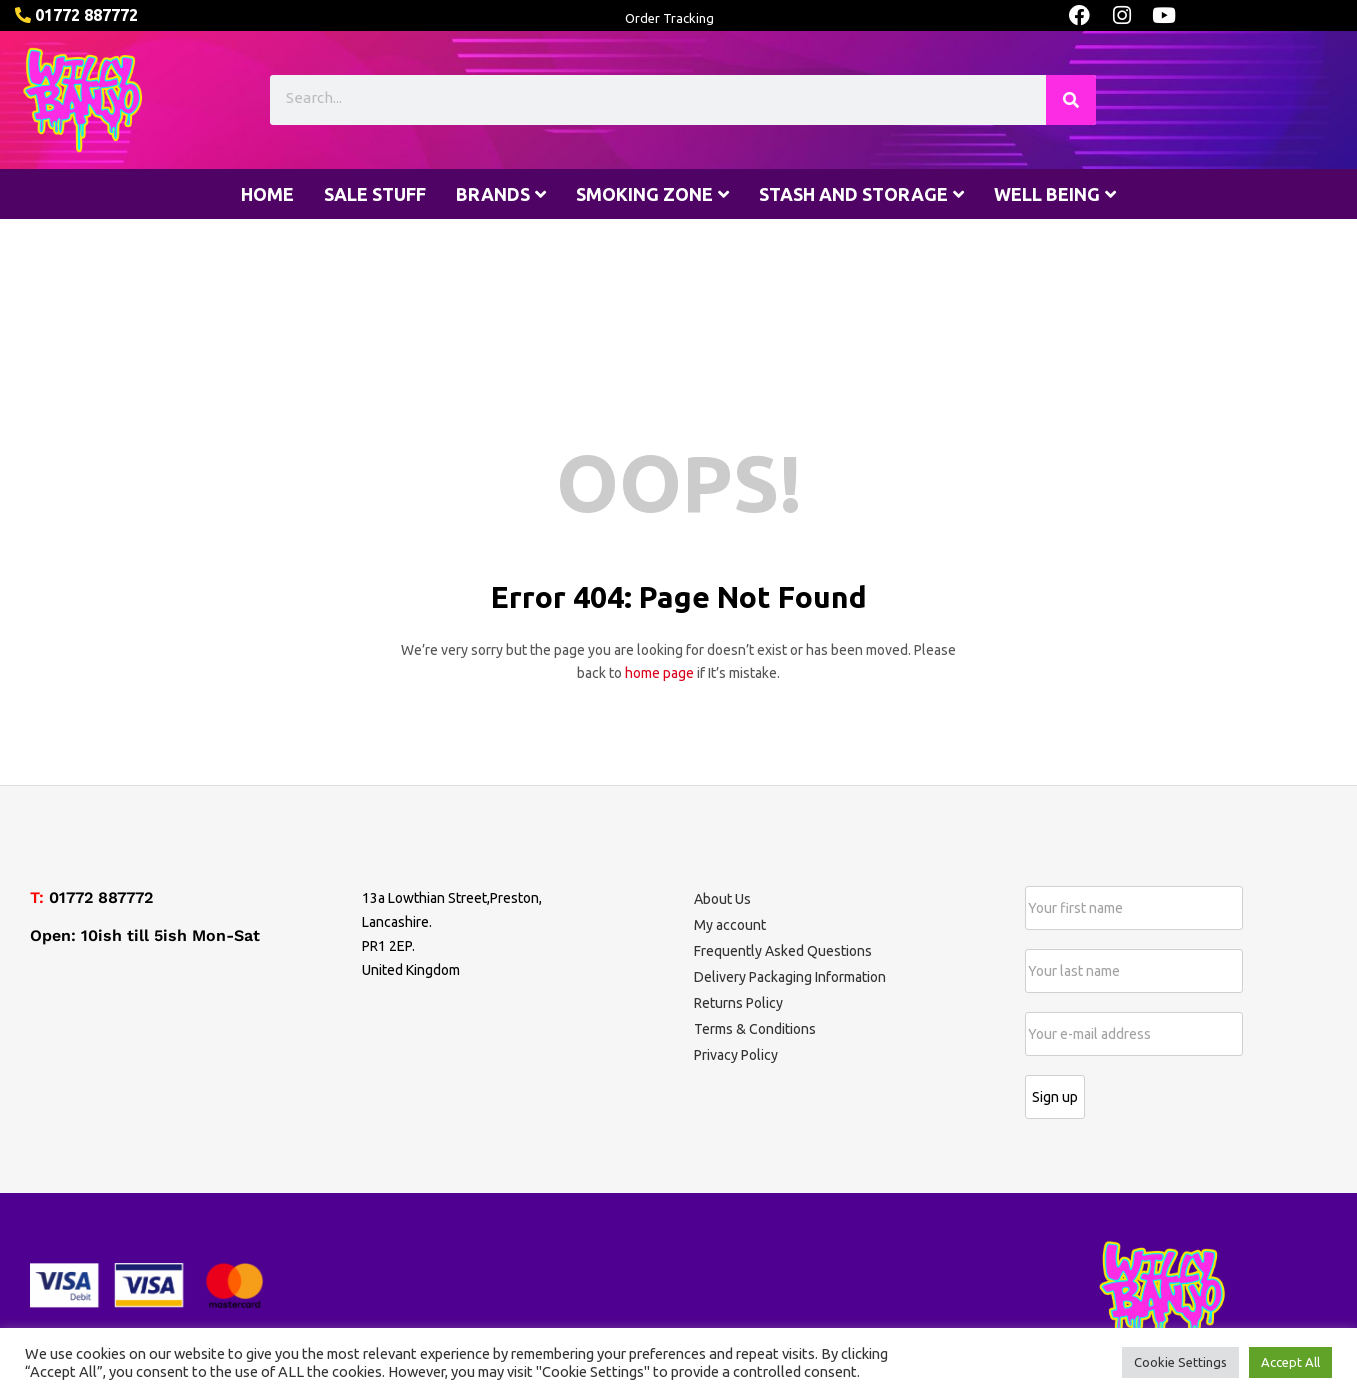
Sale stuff (375, 194)
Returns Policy (738, 1003)
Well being (1055, 194)
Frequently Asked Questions (783, 951)
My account (730, 925)
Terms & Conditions (755, 1029)
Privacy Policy (736, 1055)
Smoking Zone (652, 194)
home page (659, 673)
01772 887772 (101, 897)
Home (267, 194)
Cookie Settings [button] (1180, 1362)
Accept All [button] (1290, 1362)
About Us (722, 899)
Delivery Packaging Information (790, 977)
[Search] (1071, 100)
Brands (501, 194)
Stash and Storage (861, 194)
